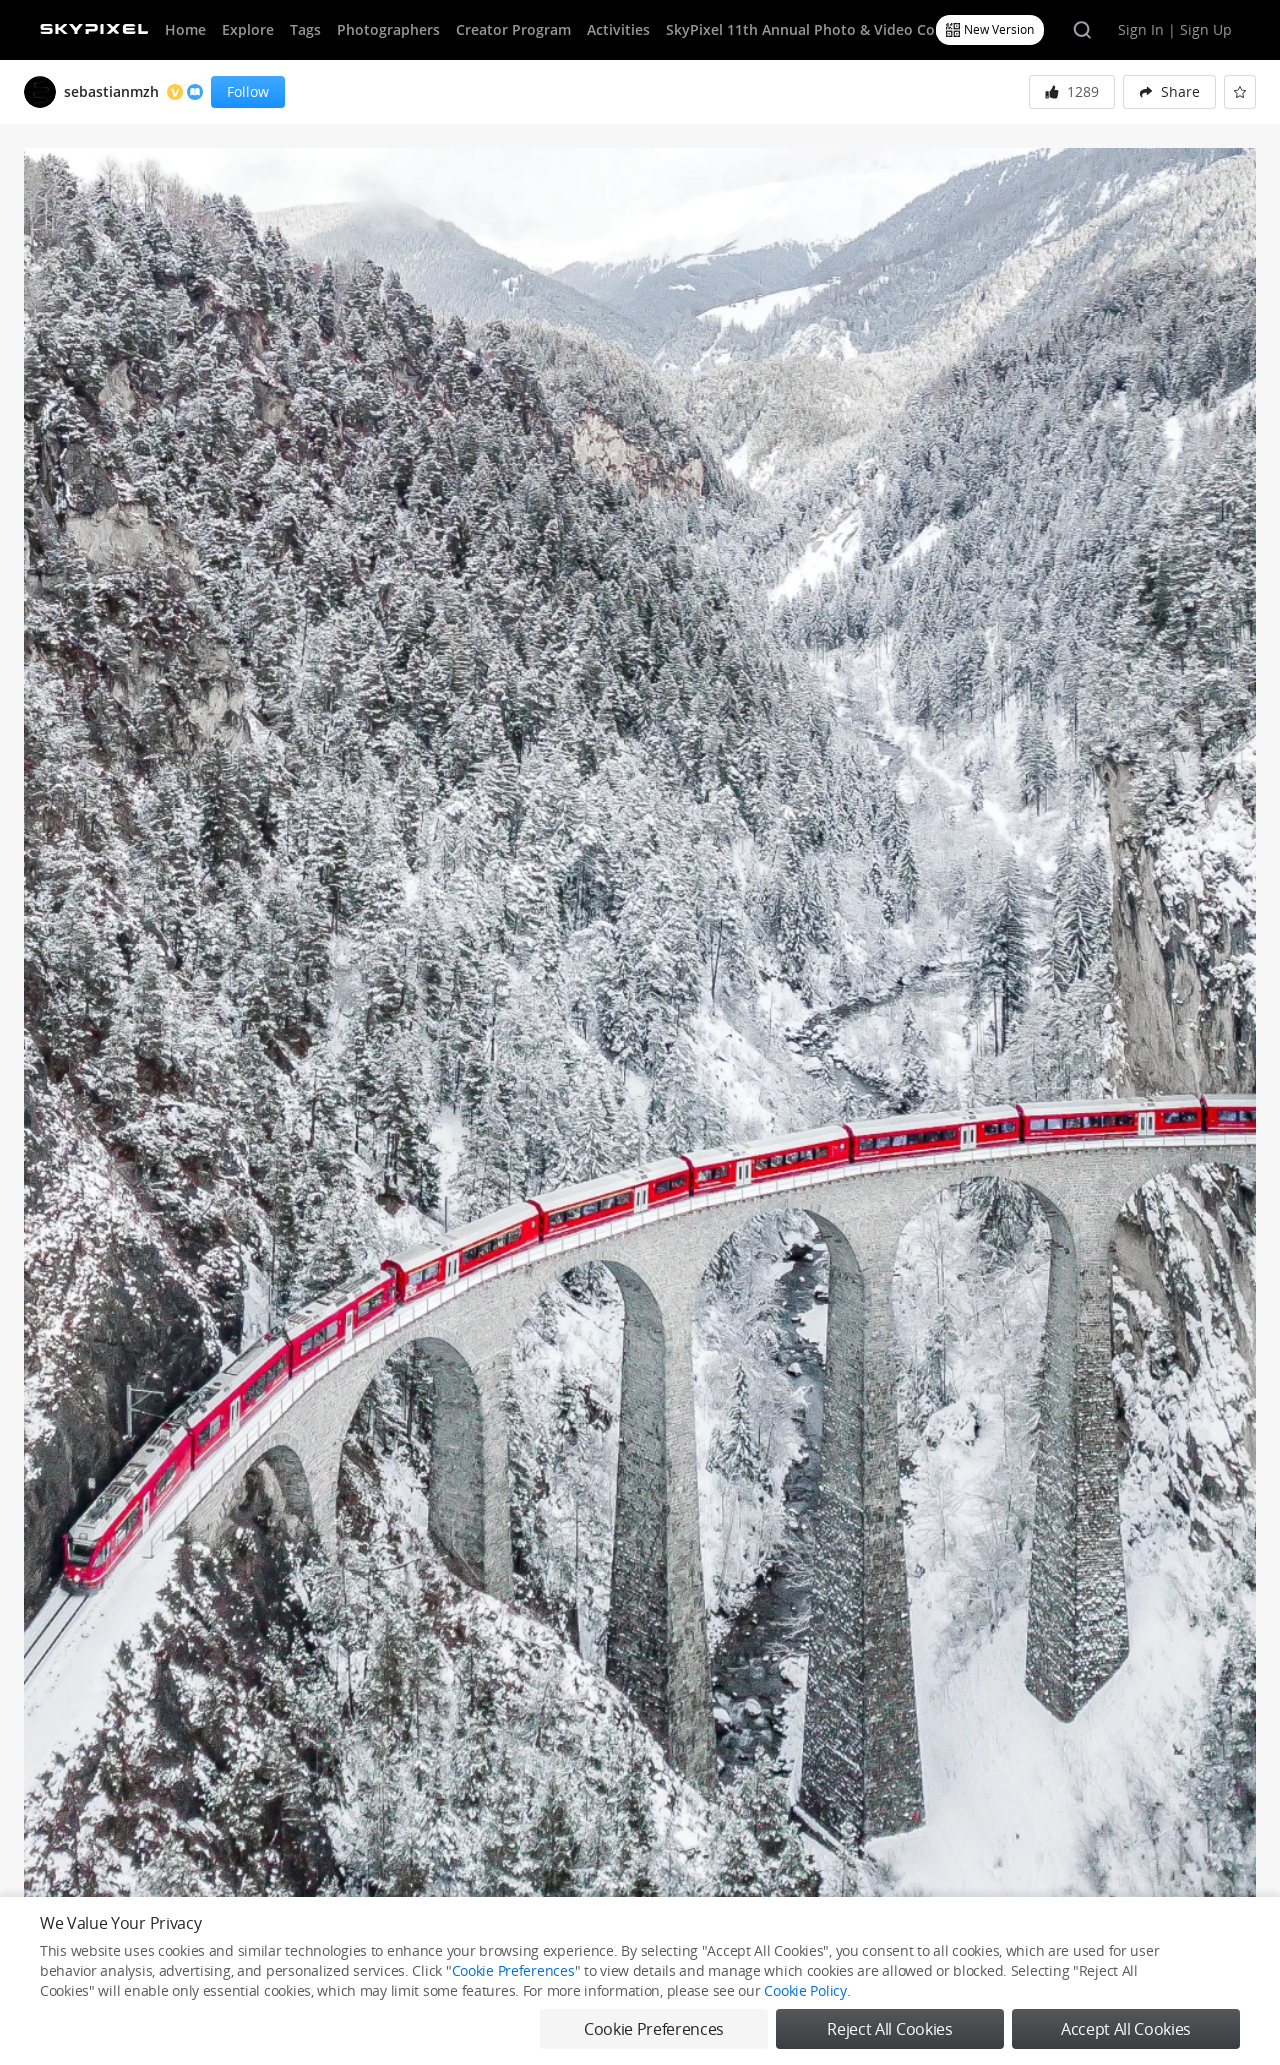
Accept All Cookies (1126, 2029)
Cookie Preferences (513, 1970)
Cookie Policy (805, 1990)
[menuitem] (1169, 92)
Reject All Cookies (889, 2029)
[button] (1169, 92)
